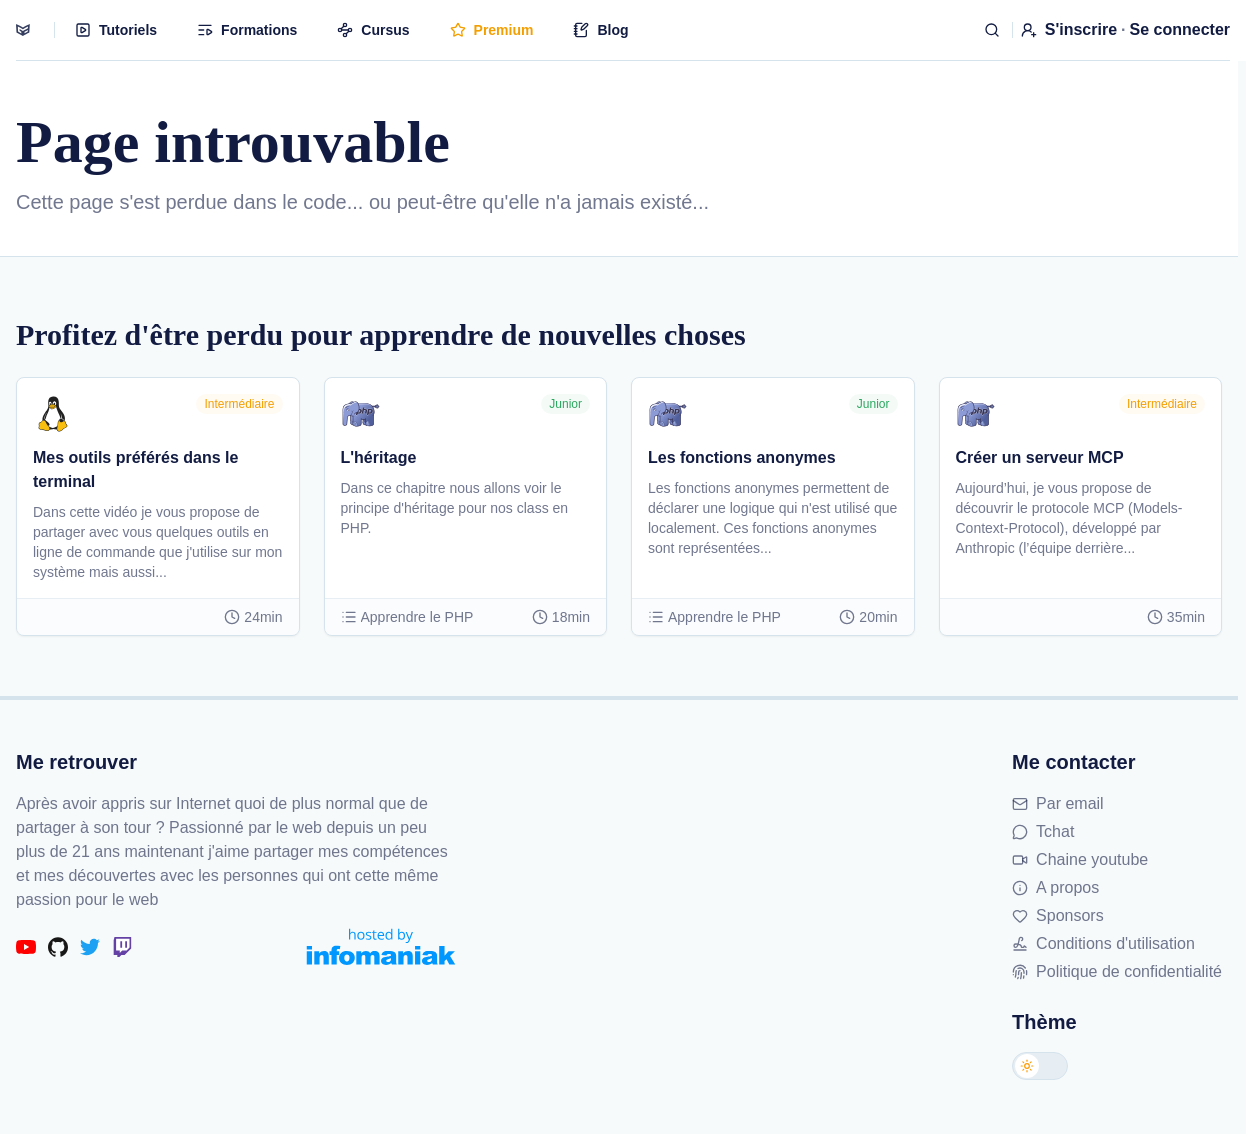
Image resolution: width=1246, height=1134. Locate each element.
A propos (1055, 887)
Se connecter (1180, 29)
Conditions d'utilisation (1103, 943)
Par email (1058, 803)
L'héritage (379, 457)
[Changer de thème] (1040, 1066)
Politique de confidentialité (1117, 971)
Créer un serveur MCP (1040, 457)
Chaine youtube (1080, 859)
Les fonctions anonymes (742, 457)
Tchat (1043, 831)
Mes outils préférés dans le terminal (135, 469)
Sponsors (1058, 915)
